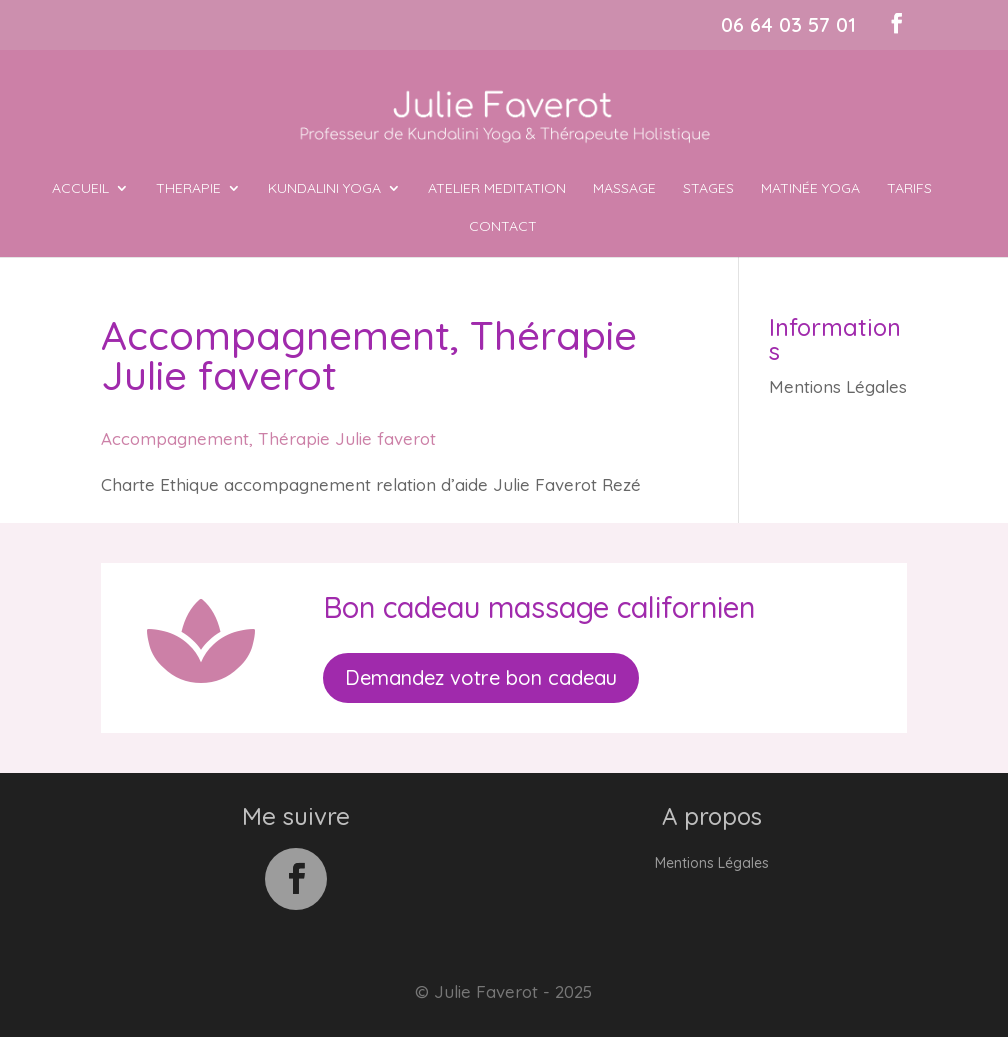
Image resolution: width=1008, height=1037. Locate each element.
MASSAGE (624, 189)
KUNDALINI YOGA (324, 189)
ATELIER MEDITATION (497, 189)
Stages (708, 189)
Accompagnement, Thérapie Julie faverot (268, 438)
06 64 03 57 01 (788, 24)
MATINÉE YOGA (810, 189)
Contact (503, 227)
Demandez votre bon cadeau (481, 677)
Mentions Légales (838, 386)
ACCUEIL (80, 189)
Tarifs (909, 189)
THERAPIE (188, 189)
